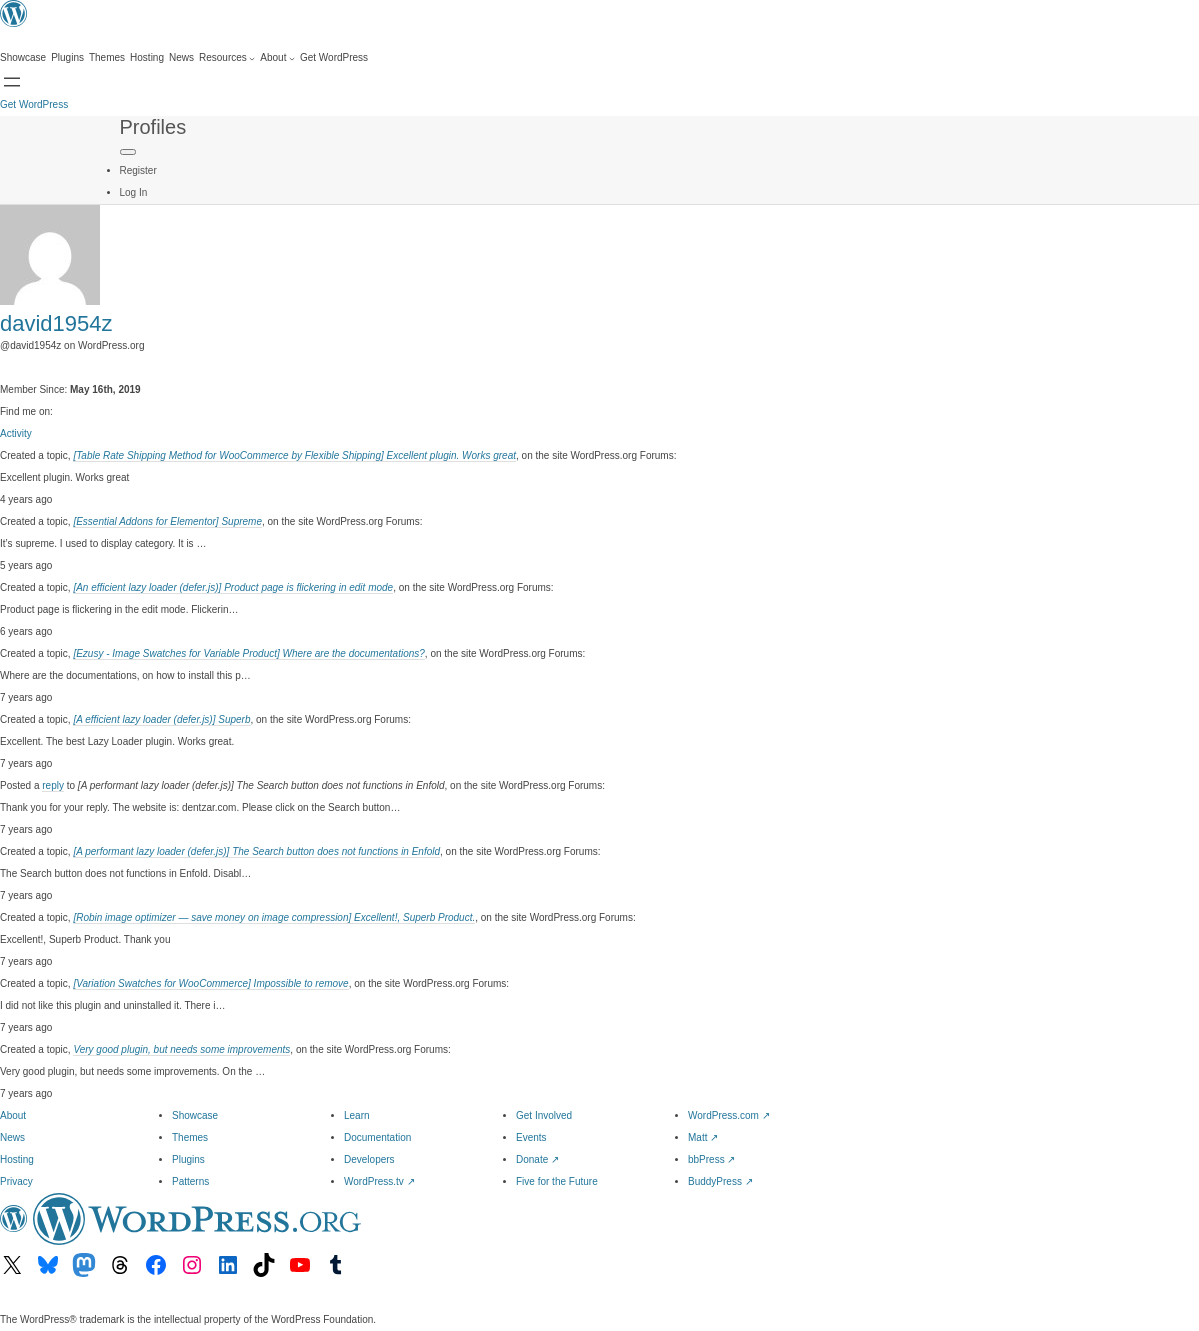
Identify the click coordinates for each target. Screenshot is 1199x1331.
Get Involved (544, 1115)
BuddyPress (720, 1181)
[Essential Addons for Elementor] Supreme (167, 521)
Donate (537, 1159)
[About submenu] (277, 58)
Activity (16, 433)
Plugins (188, 1159)
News (12, 1137)
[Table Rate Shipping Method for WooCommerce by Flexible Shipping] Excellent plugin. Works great (294, 455)
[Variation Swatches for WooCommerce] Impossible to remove (210, 983)
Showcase (195, 1115)
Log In (134, 192)
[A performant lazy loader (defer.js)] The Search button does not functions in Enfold (256, 851)
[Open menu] (12, 82)
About (13, 1115)
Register (138, 170)
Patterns (190, 1181)
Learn (357, 1115)
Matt (703, 1137)
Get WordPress (34, 104)
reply (53, 785)
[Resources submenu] (227, 58)
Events (531, 1137)
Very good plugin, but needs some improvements (181, 1049)
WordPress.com (729, 1115)
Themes (190, 1137)
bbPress (711, 1159)
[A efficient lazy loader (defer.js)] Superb (161, 719)
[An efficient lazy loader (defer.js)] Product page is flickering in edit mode (233, 587)
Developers (369, 1159)
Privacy (16, 1181)
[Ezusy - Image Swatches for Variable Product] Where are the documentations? (248, 653)
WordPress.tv (379, 1181)
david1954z (56, 323)
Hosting (17, 1159)
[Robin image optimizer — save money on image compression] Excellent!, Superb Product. (274, 917)
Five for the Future (557, 1181)
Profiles (153, 127)
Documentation (377, 1137)
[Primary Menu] (128, 152)
